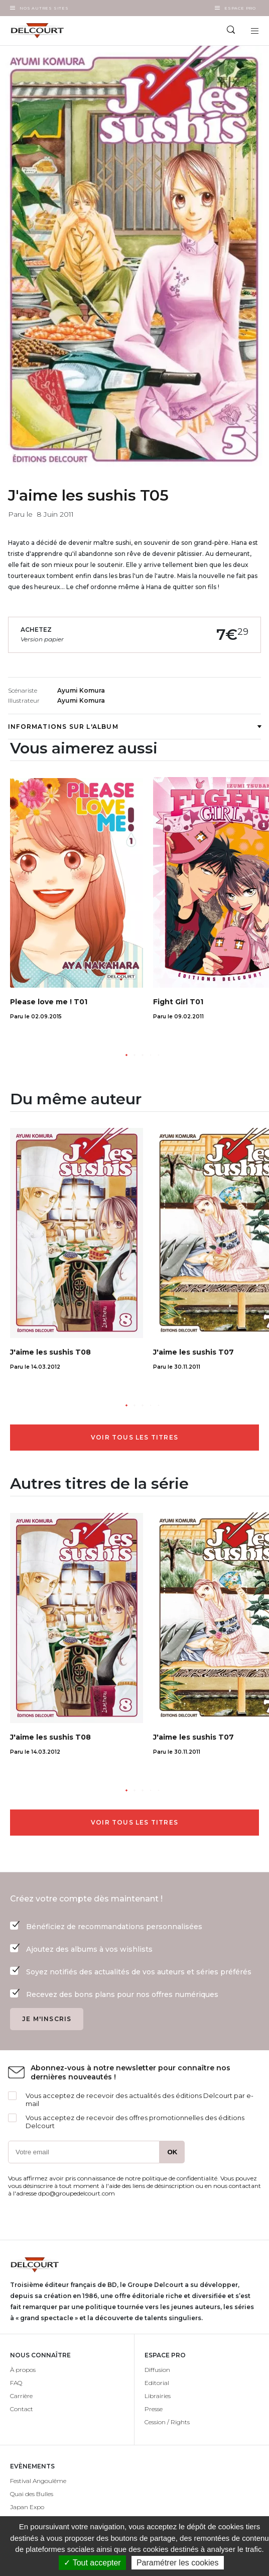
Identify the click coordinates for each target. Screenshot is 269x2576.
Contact (21, 2409)
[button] (126, 1055)
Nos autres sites (44, 8)
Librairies (158, 2396)
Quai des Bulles (31, 2494)
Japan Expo (27, 2507)
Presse (154, 2409)
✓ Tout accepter (92, 2562)
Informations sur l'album (134, 726)
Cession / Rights (167, 2422)
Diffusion (157, 2369)
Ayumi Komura (81, 690)
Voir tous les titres (134, 1437)
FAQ (16, 2383)
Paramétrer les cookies (178, 2562)
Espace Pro (240, 8)
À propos (23, 2369)
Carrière (21, 2396)
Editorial (157, 2383)
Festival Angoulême (38, 2481)
